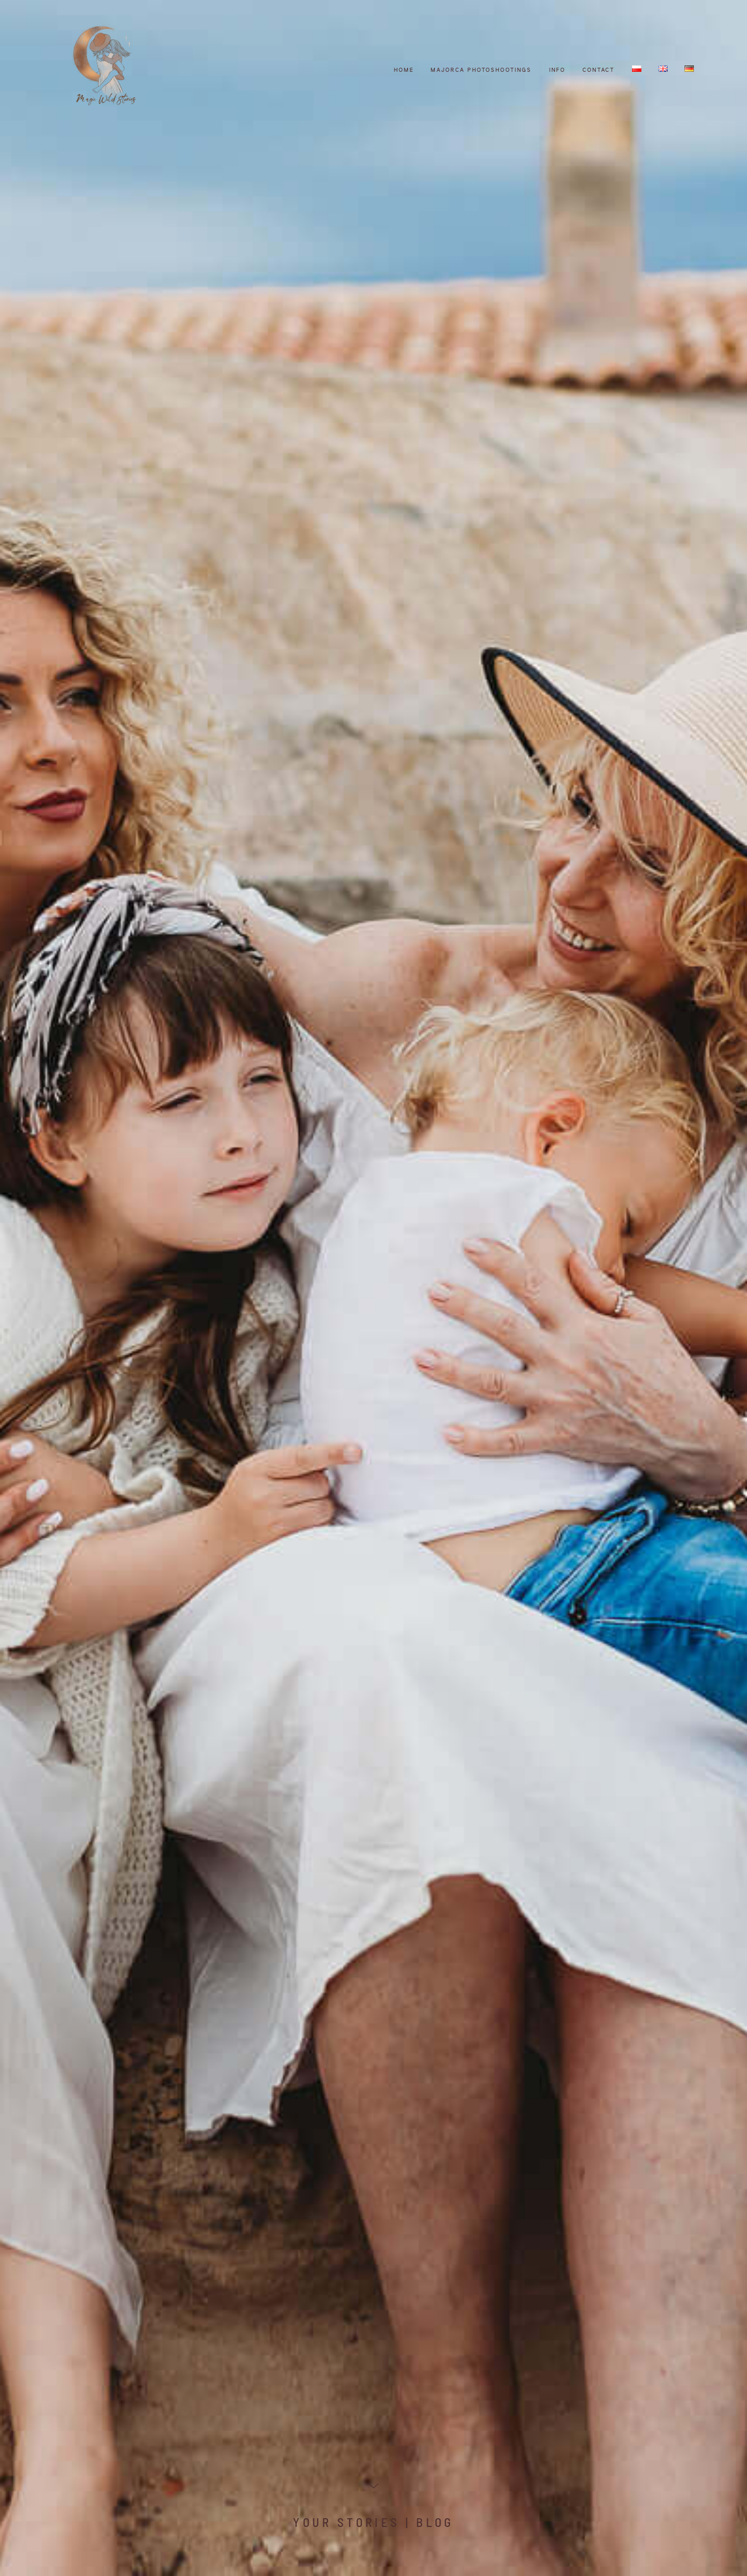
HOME (404, 70)
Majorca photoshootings (481, 70)
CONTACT (598, 70)
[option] (373, 1288)
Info (557, 70)
